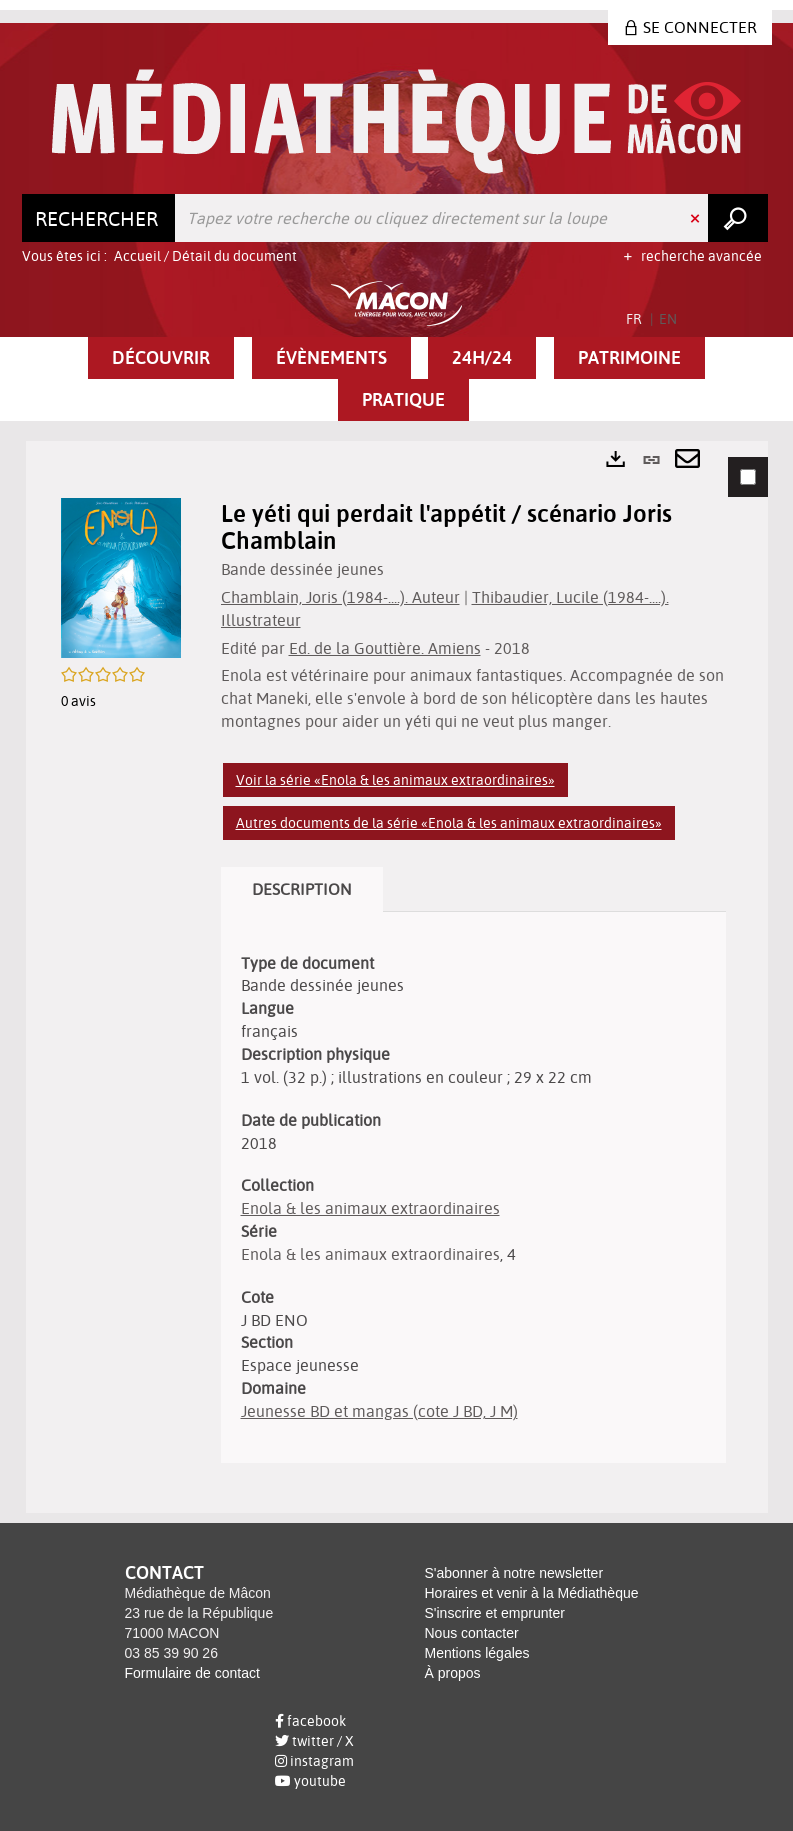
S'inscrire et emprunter (495, 1613)
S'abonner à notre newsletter (514, 1573)
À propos (453, 1673)
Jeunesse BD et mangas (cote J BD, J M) (379, 1411)
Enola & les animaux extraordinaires (370, 1208)
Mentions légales (477, 1653)
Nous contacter (472, 1633)
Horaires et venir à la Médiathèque (532, 1593)
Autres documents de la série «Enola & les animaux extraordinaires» (449, 823)
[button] (161, 358)
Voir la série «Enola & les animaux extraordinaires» (395, 780)
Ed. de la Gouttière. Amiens (385, 648)
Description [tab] (302, 889)
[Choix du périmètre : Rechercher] (99, 218)
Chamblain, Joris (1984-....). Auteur (340, 597)
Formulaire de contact (192, 1673)
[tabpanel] (397, 977)
